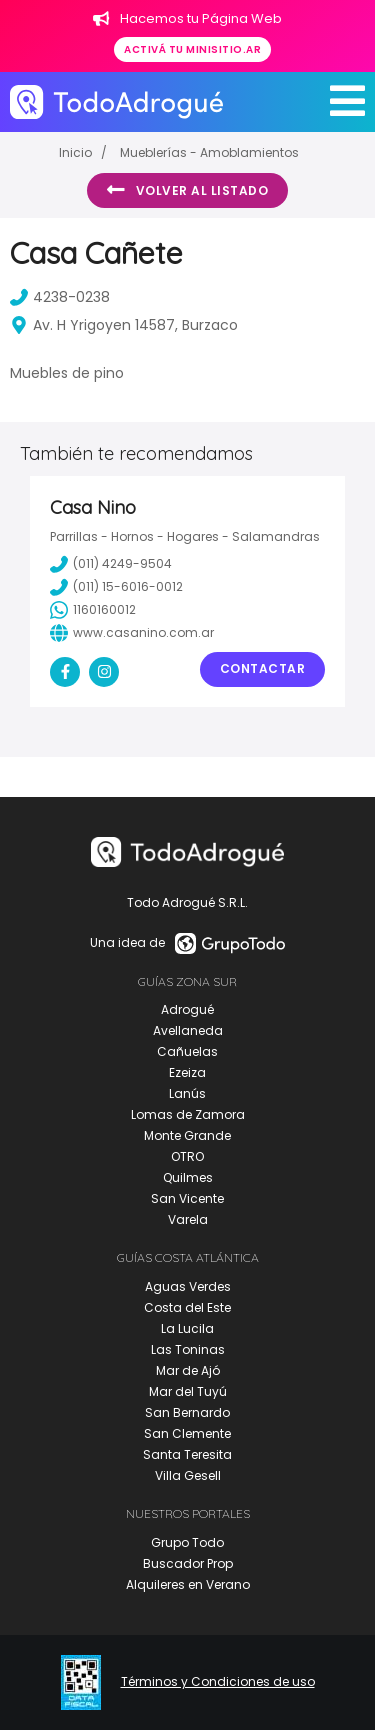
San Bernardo (187, 1412)
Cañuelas (187, 1051)
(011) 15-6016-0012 (116, 587)
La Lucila (187, 1328)
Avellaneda (188, 1030)
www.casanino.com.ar (132, 633)
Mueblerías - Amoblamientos (209, 152)
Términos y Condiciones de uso (218, 1682)
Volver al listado (187, 190)
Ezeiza (187, 1072)
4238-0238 (60, 297)
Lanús (187, 1093)
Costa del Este (187, 1307)
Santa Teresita (187, 1454)
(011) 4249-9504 (111, 564)
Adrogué (187, 1009)
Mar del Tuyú (188, 1391)
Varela (188, 1219)
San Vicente (187, 1198)
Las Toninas (188, 1349)
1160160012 (93, 610)
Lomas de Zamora (188, 1114)
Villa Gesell (188, 1475)
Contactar (263, 668)
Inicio (75, 152)
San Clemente (187, 1433)
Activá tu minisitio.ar (192, 49)
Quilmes (188, 1177)
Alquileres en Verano (188, 1584)
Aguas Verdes (188, 1286)
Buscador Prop (188, 1563)
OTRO (187, 1156)
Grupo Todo (187, 1542)
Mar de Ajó (188, 1370)
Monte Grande (187, 1135)
